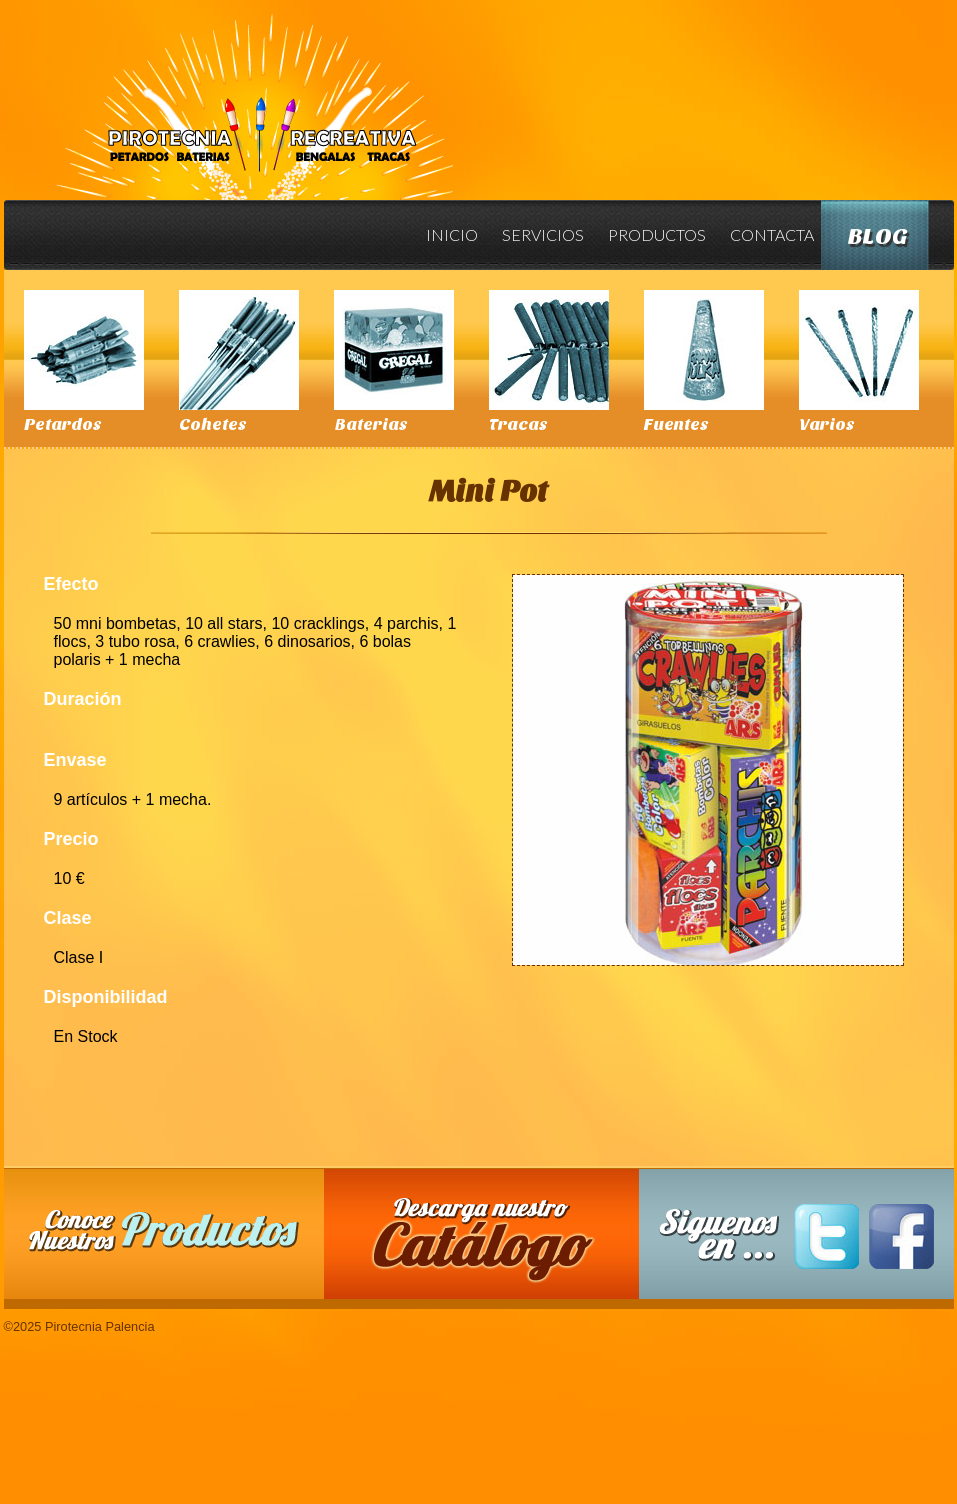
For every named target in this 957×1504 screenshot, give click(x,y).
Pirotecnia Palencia (253, 93)
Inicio (452, 234)
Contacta (772, 234)
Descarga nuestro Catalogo (491, 1244)
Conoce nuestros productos (164, 1230)
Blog (878, 236)
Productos (657, 234)
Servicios (543, 234)
